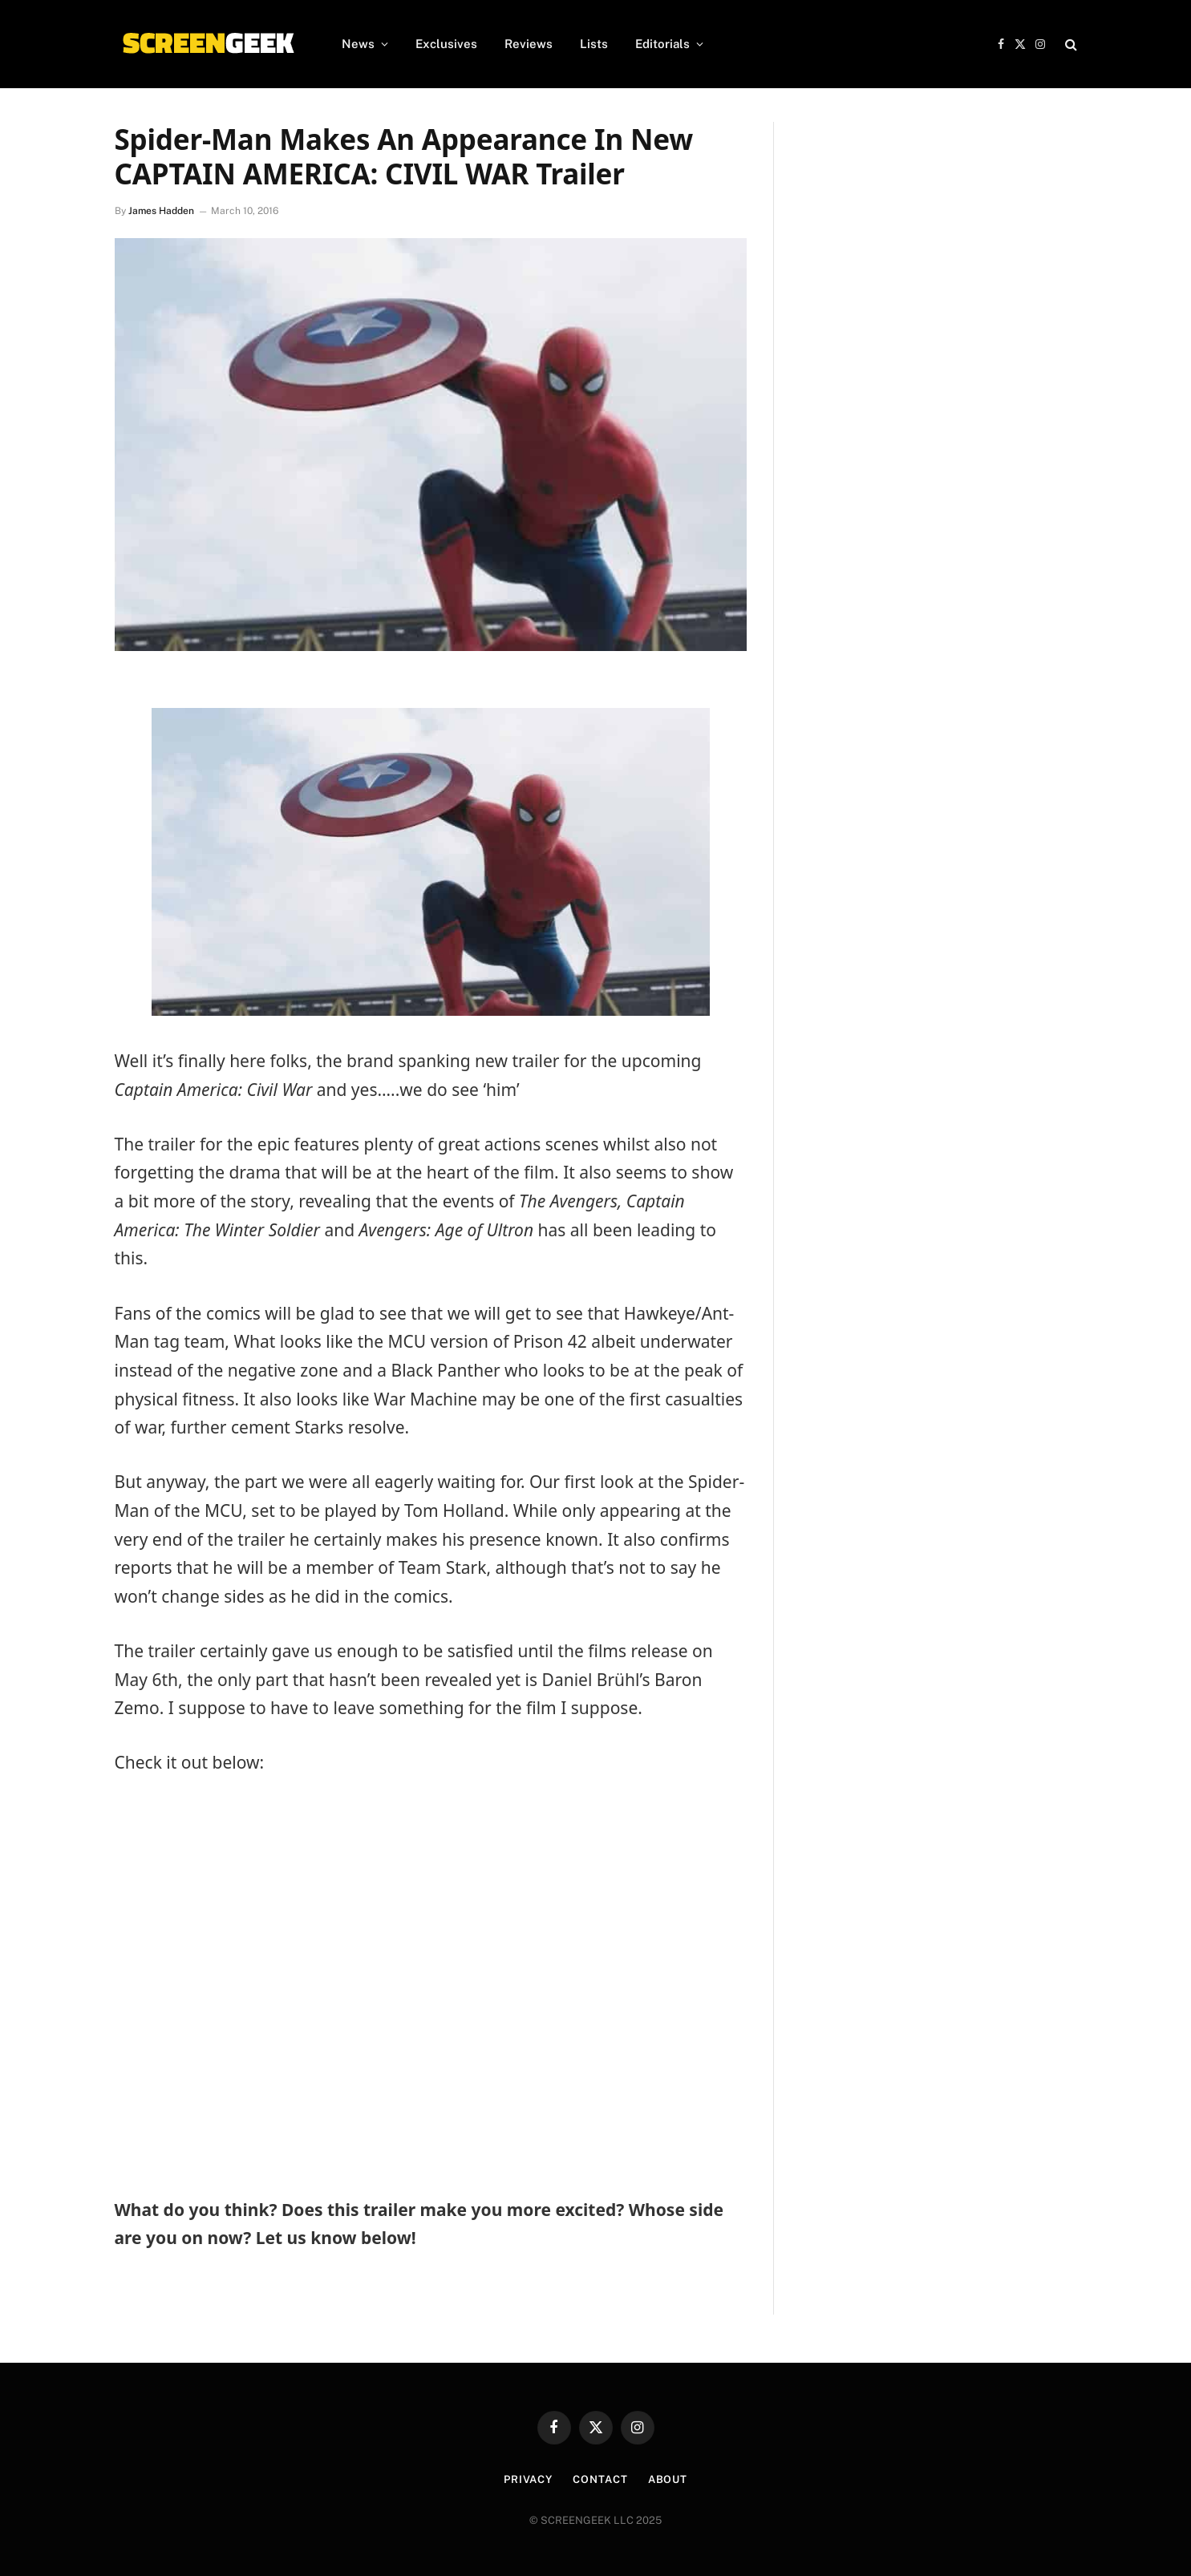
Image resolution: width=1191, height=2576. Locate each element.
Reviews (528, 44)
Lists (594, 44)
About (668, 2479)
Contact (600, 2479)
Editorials (662, 44)
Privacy (528, 2479)
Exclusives (446, 44)
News (358, 44)
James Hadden (161, 210)
